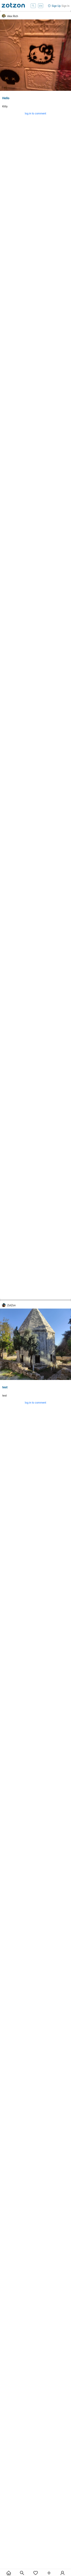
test (5, 1387)
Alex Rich (12, 16)
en (40, 5)
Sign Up (56, 5)
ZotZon (11, 1305)
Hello (5, 98)
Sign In (65, 5)
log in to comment (35, 113)
